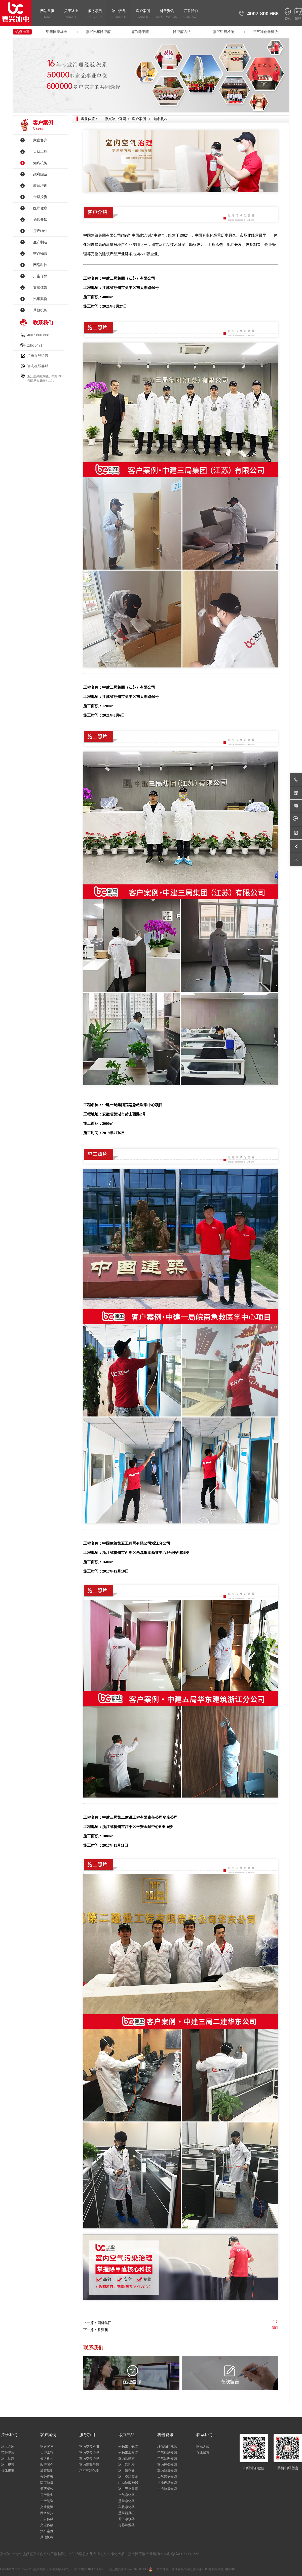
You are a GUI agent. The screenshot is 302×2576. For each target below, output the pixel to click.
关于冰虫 (71, 14)
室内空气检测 (89, 2446)
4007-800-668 (38, 335)
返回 (275, 2328)
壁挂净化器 (126, 2501)
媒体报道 (7, 2471)
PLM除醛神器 (128, 2483)
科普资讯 (167, 14)
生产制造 (40, 242)
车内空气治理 (89, 2458)
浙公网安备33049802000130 (130, 2569)
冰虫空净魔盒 (128, 2477)
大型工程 (40, 152)
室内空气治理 (89, 2452)
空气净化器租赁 (265, 32)
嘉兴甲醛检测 (223, 32)
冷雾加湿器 (126, 2525)
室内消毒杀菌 (89, 2465)
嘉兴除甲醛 (140, 32)
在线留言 (202, 2452)
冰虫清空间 (126, 2471)
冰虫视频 (7, 2465)
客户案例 (143, 14)
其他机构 (40, 310)
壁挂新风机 (126, 2513)
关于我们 (9, 2435)
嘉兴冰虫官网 (115, 119)
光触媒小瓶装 (128, 2446)
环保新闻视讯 (167, 2446)
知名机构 (40, 163)
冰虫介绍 (7, 2446)
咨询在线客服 (37, 366)
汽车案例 (40, 299)
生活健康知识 (167, 2489)
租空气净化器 (89, 2471)
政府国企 (40, 174)
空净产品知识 (167, 2483)
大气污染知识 (167, 2477)
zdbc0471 (35, 345)
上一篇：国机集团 (97, 2323)
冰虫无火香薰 (128, 2489)
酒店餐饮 (40, 219)
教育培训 (40, 185)
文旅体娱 (40, 287)
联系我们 (191, 14)
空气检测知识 (167, 2452)
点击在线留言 (37, 356)
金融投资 (40, 197)
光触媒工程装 (128, 2452)
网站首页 (47, 14)
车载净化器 (126, 2507)
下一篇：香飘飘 (95, 2330)
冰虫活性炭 (126, 2465)
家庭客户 (40, 140)
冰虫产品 (119, 14)
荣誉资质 (7, 2452)
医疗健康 (40, 208)
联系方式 (202, 2446)
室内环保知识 (167, 2465)
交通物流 (40, 253)
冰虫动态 (7, 2458)
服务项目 (95, 14)
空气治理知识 (167, 2458)
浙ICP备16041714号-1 (88, 2569)
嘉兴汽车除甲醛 (98, 32)
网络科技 (40, 265)
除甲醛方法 (182, 32)
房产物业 (40, 231)
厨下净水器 (126, 2519)
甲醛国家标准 (56, 32)
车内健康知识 (167, 2471)
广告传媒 (40, 276)
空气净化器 (126, 2495)
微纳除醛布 (126, 2458)
